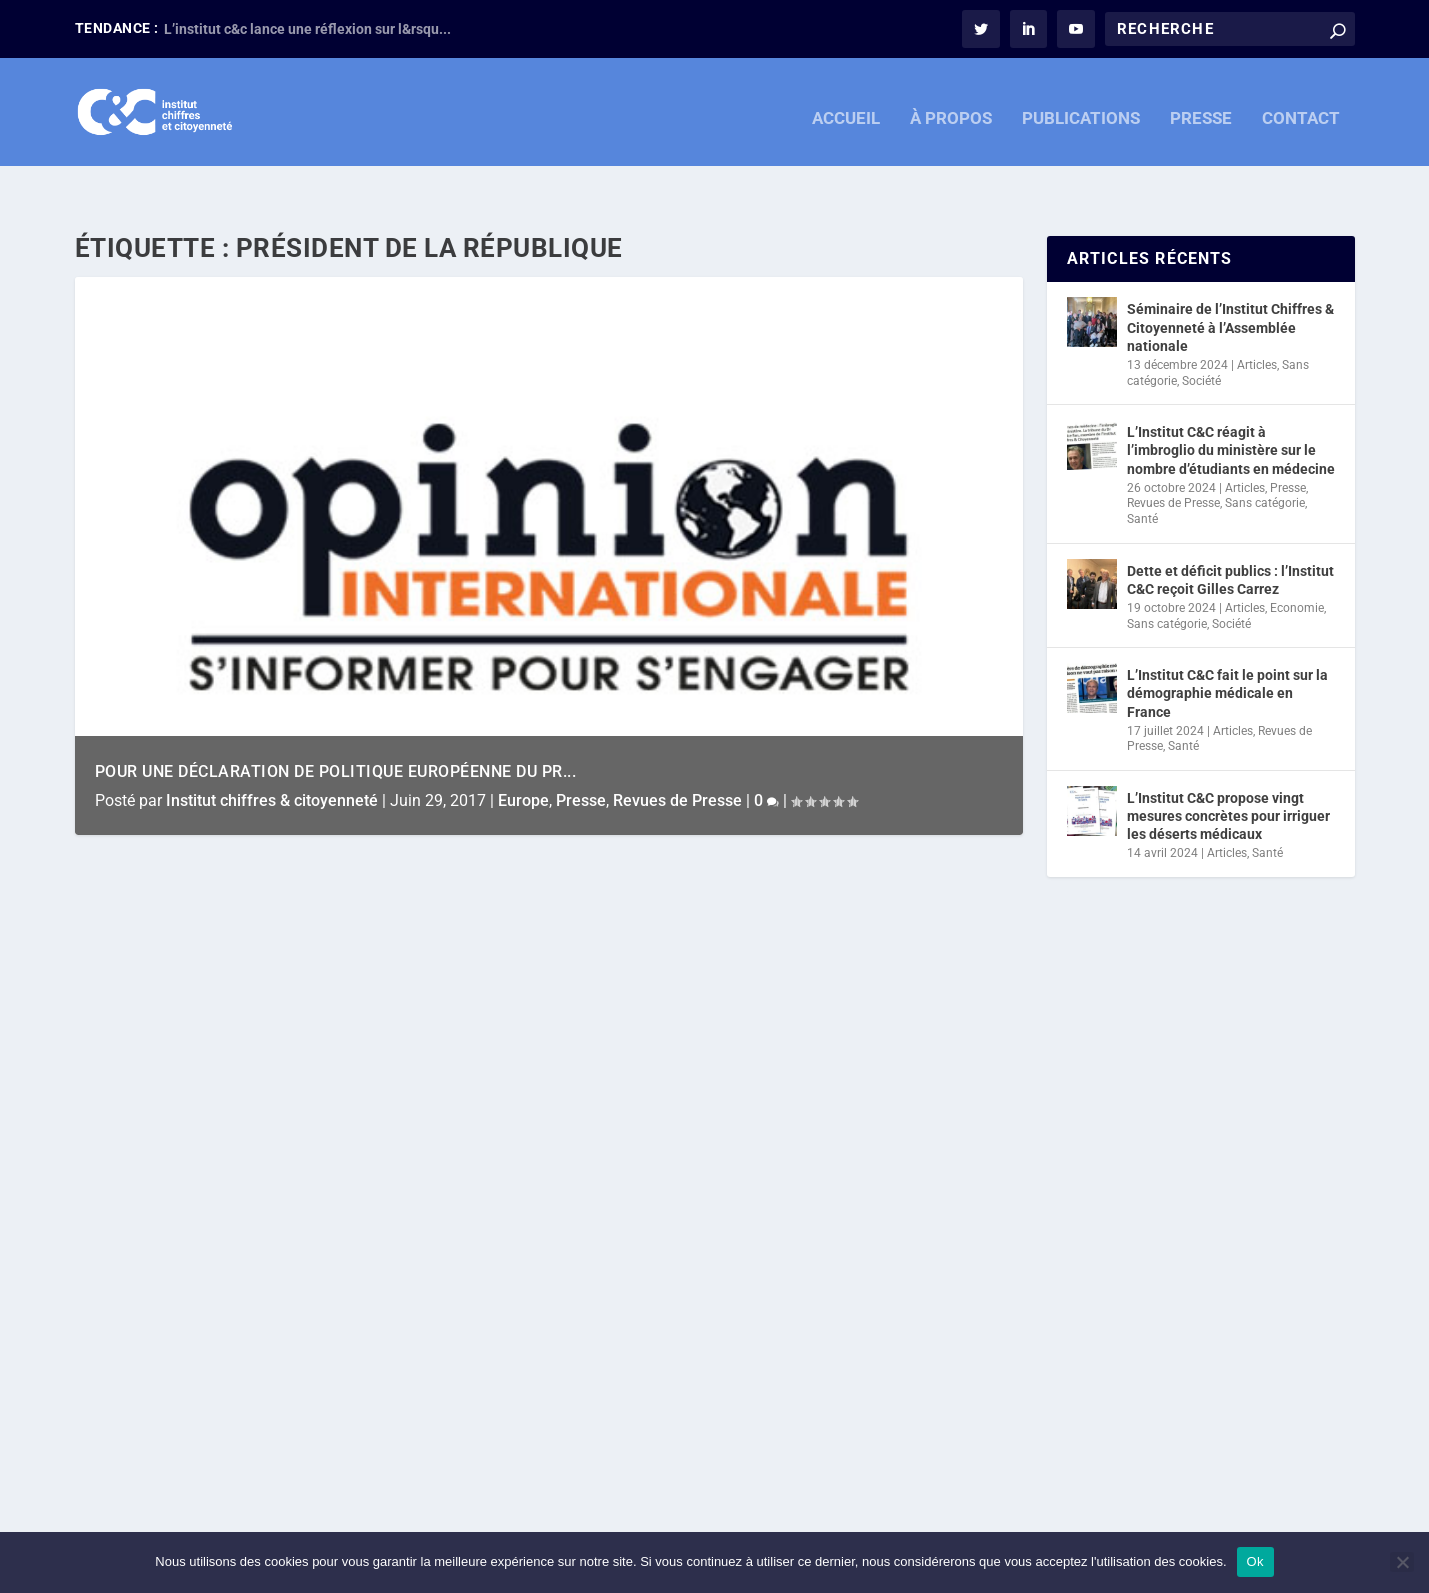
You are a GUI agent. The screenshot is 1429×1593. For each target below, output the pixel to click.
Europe (523, 759)
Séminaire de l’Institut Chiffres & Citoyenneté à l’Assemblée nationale (1230, 286)
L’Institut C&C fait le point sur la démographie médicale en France (1227, 652)
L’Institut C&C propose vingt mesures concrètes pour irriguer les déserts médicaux (1228, 775)
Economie (1297, 567)
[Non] (1402, 1562)
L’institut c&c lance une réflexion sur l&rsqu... (307, 29)
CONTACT (1301, 108)
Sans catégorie (1265, 462)
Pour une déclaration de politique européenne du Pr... (336, 730)
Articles (1257, 324)
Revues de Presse (677, 759)
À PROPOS (951, 108)
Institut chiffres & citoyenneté (272, 759)
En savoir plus (168, 1435)
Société (1201, 340)
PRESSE (1201, 108)
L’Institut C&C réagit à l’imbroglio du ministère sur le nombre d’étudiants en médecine (1231, 409)
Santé (1142, 478)
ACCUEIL (846, 108)
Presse (581, 759)
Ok (1255, 1561)
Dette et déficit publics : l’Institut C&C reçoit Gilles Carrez (1230, 539)
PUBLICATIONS (1081, 108)
